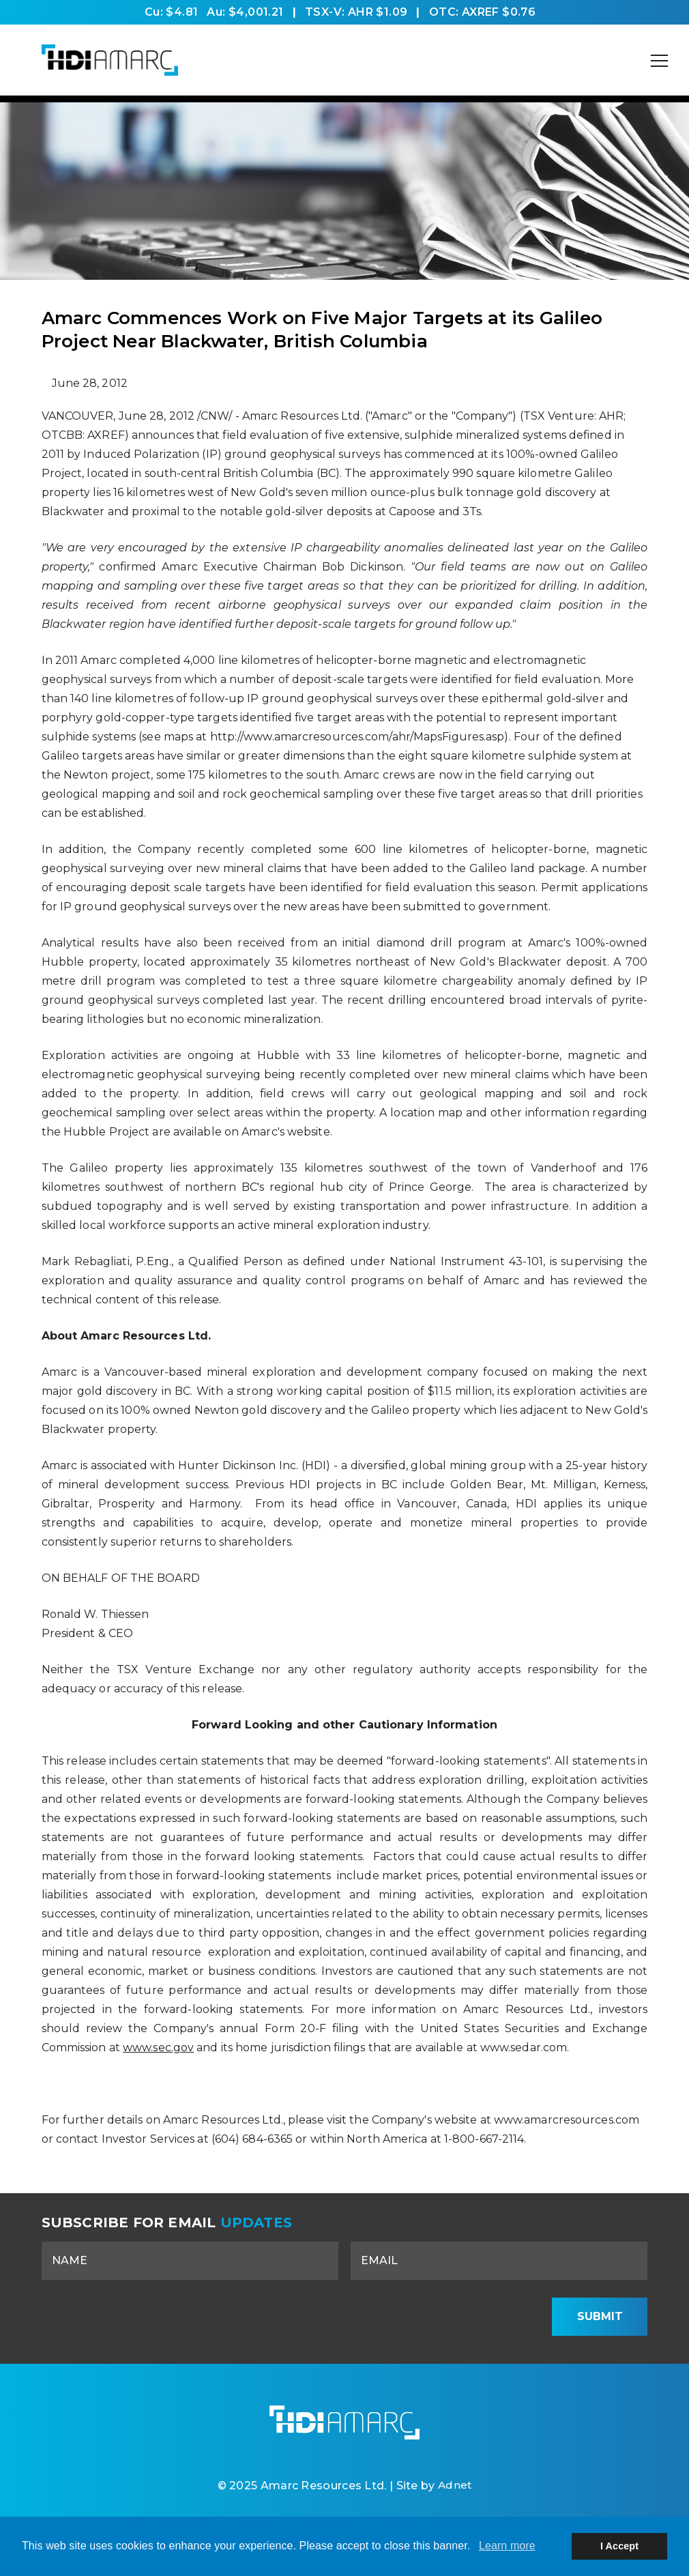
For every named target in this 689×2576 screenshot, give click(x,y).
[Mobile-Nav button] (659, 60)
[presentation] (434, 2316)
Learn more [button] (507, 2545)
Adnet (455, 2489)
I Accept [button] (619, 2546)
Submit (600, 2316)
